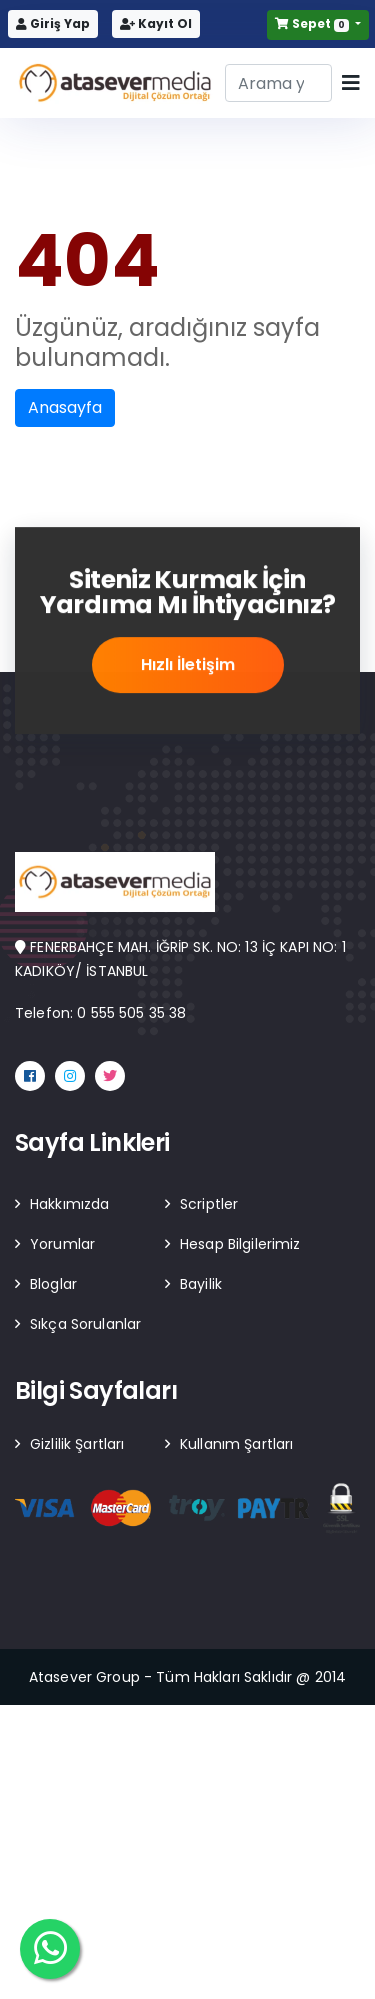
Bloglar (53, 1284)
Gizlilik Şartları (77, 1444)
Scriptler (209, 1204)
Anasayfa (65, 407)
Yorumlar (62, 1244)
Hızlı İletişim (188, 667)
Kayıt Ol (156, 23)
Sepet (313, 23)
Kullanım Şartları (236, 1444)
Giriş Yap (53, 23)
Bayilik (201, 1284)
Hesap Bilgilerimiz (240, 1244)
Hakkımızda (69, 1204)
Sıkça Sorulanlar (85, 1324)
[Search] (278, 83)
